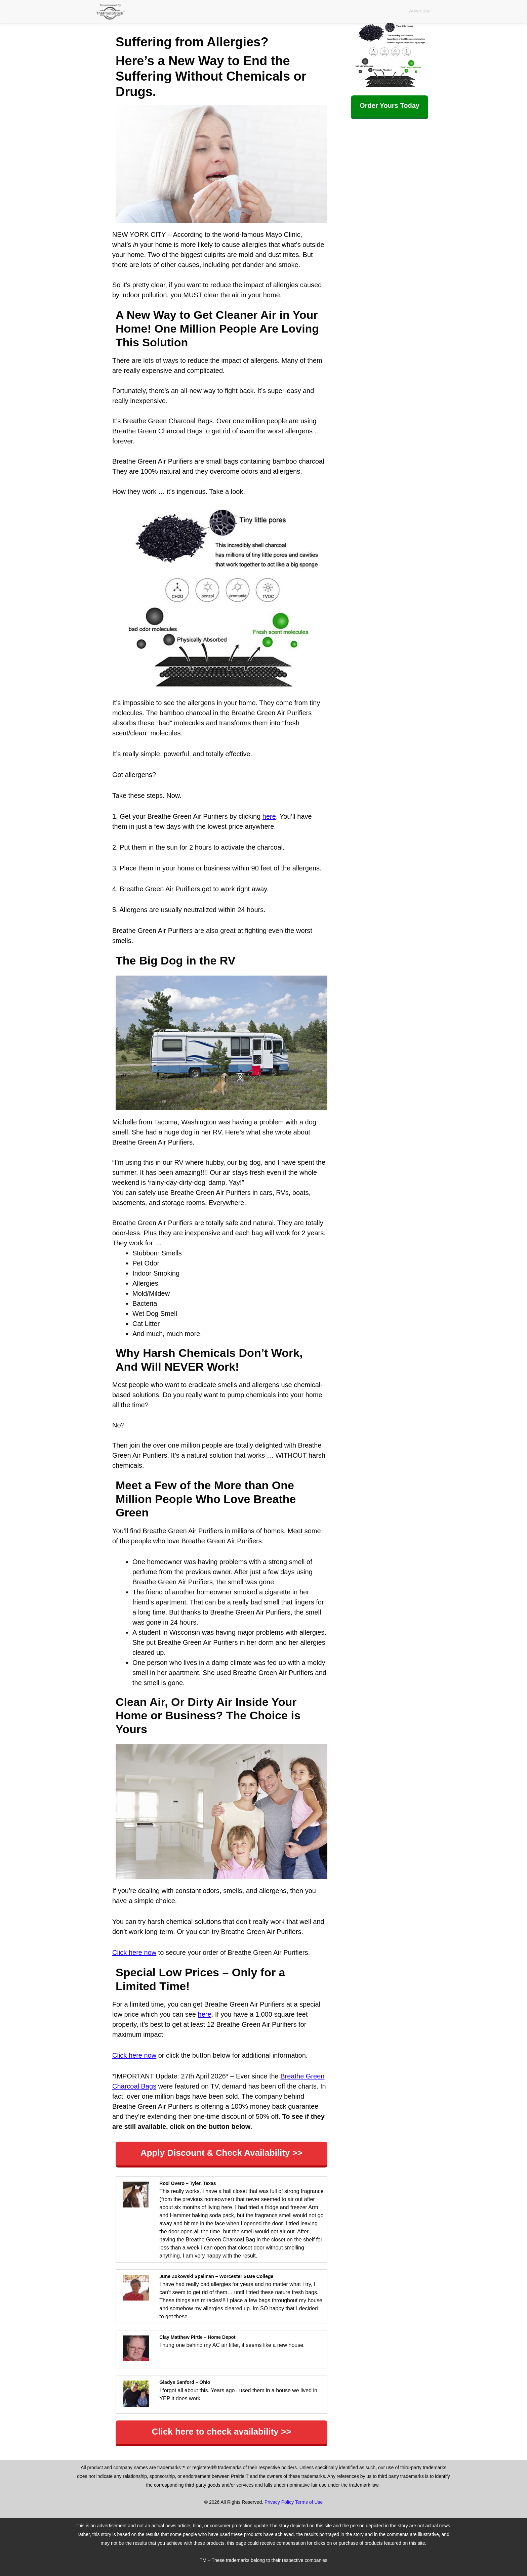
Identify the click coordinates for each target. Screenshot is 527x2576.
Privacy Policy (279, 2502)
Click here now (134, 1952)
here (269, 816)
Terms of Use (309, 2502)
